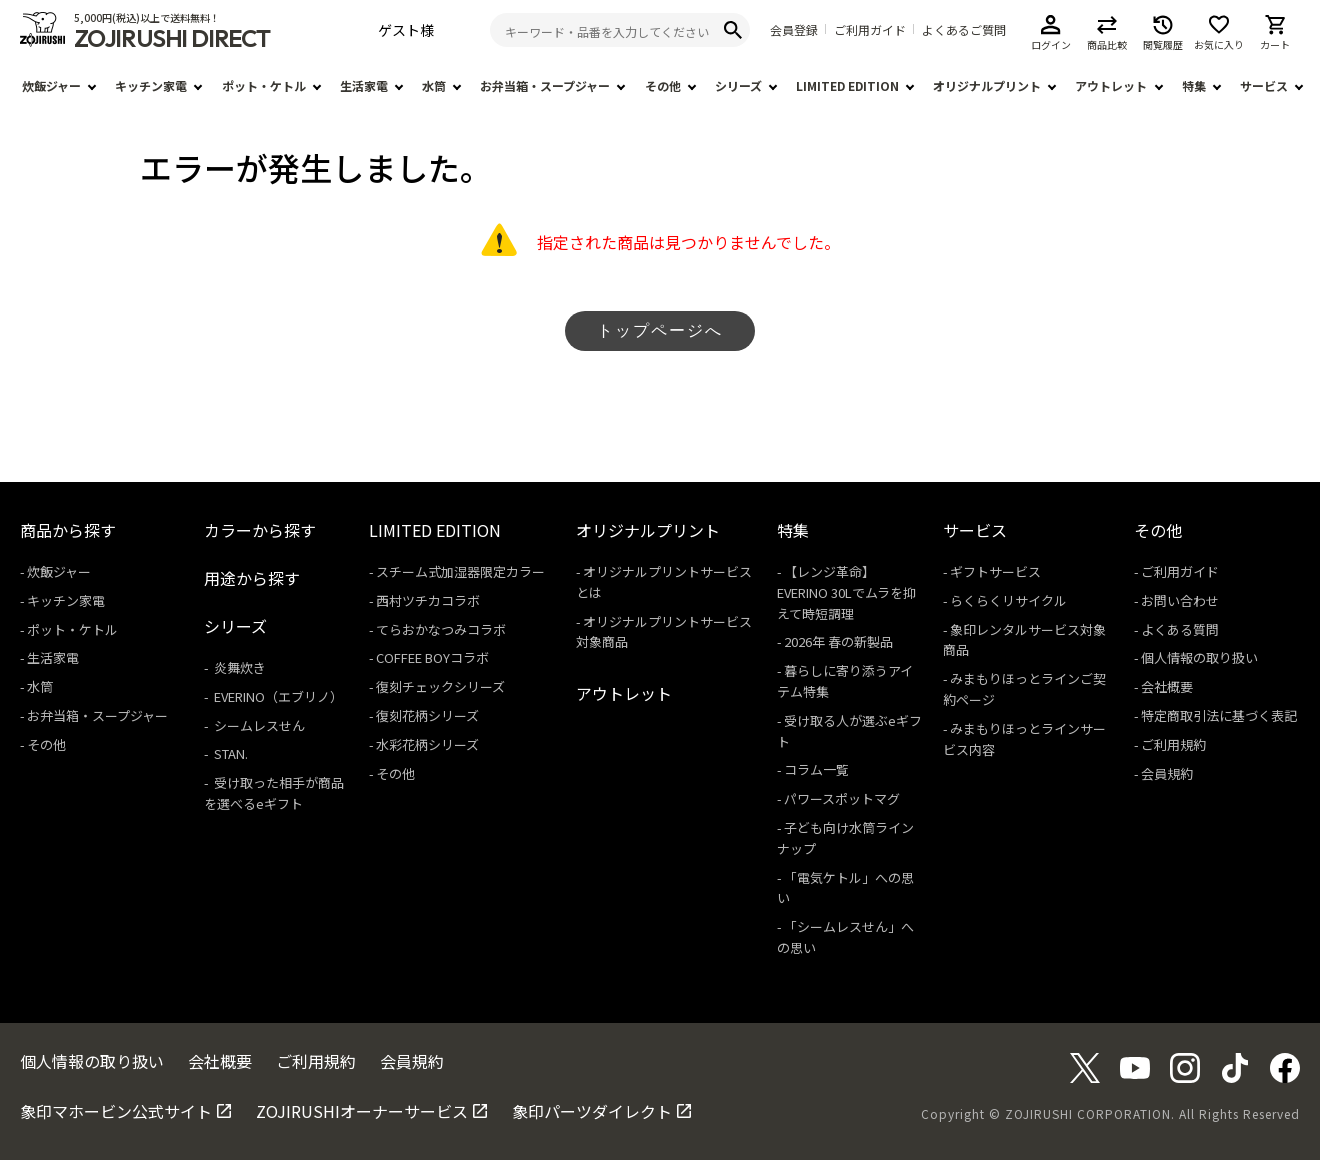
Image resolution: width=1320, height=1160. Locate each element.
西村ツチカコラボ (428, 600)
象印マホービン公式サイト (116, 1111)
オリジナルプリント (987, 85)
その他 (663, 85)
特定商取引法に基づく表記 (1219, 715)
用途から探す (252, 578)
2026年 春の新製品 (838, 641)
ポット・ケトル (264, 85)
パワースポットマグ (842, 798)
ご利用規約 (1173, 744)
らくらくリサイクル (1008, 600)
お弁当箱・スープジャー (545, 85)
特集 (1194, 85)
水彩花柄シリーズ (427, 744)
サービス (1264, 85)
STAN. (229, 753)
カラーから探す (260, 530)
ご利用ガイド (870, 30)
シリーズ (738, 85)
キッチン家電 (151, 85)
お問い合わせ (1180, 600)
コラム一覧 (816, 769)
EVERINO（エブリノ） (277, 696)
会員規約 (1167, 773)
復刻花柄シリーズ (427, 715)
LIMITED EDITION (847, 85)
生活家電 (364, 85)
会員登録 (794, 30)
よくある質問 (1180, 629)
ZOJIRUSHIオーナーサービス (362, 1111)
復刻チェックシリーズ (440, 686)
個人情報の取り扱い (1199, 657)
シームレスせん (258, 725)
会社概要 (1167, 686)
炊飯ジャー (51, 85)
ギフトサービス (995, 571)
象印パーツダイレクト (592, 1111)
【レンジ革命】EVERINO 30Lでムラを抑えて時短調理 (846, 592)
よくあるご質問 (964, 30)
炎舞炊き (238, 667)
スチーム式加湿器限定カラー (460, 571)
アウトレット (1111, 85)
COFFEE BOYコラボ (432, 657)
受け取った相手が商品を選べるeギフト (274, 793)
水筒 (434, 85)
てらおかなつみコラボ (441, 629)
